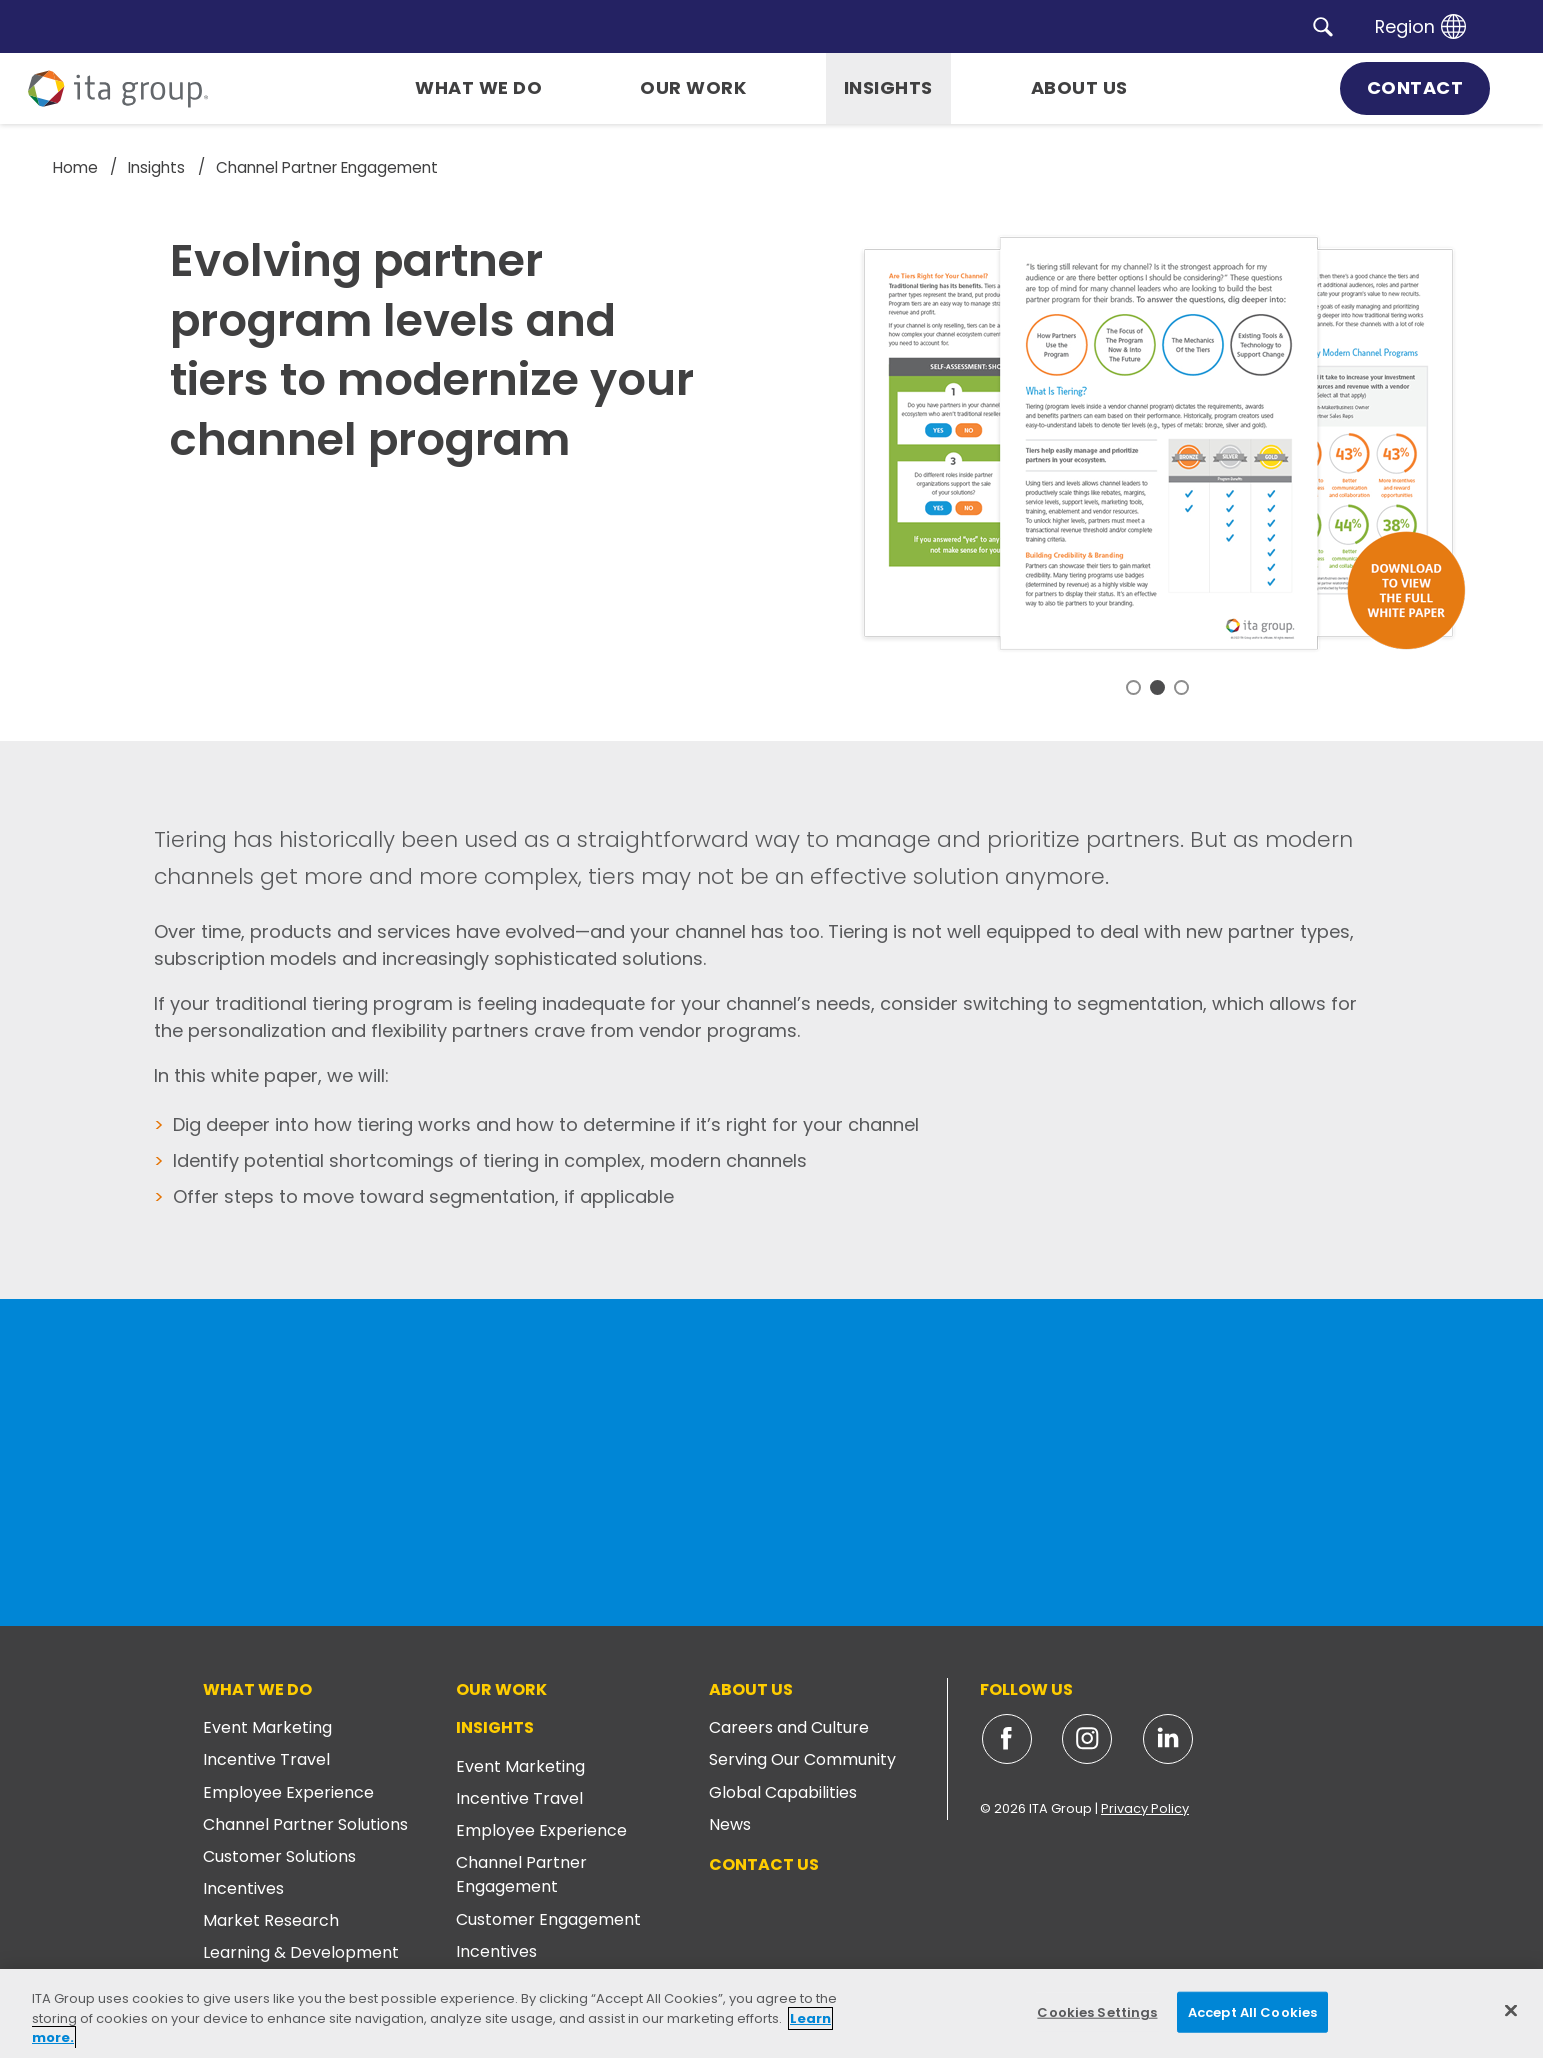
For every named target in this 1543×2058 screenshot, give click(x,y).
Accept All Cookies (1252, 2011)
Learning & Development (301, 1952)
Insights (495, 1727)
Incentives (243, 1888)
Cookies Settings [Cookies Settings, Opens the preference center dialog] (1097, 2011)
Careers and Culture (789, 1727)
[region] (771, 2013)
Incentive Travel (266, 1759)
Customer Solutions (279, 1856)
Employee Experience (288, 1792)
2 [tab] (1157, 687)
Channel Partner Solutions (305, 1824)
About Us (751, 1689)
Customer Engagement (548, 1919)
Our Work (501, 1689)
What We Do (257, 1689)
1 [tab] (1133, 687)
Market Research (271, 1920)
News (730, 1824)
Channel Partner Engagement (521, 1874)
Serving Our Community (802, 1759)
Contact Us (764, 1864)
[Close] (1511, 2010)
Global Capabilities (783, 1792)
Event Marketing (267, 1727)
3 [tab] (1181, 687)
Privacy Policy (1145, 1808)
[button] (1323, 26)
